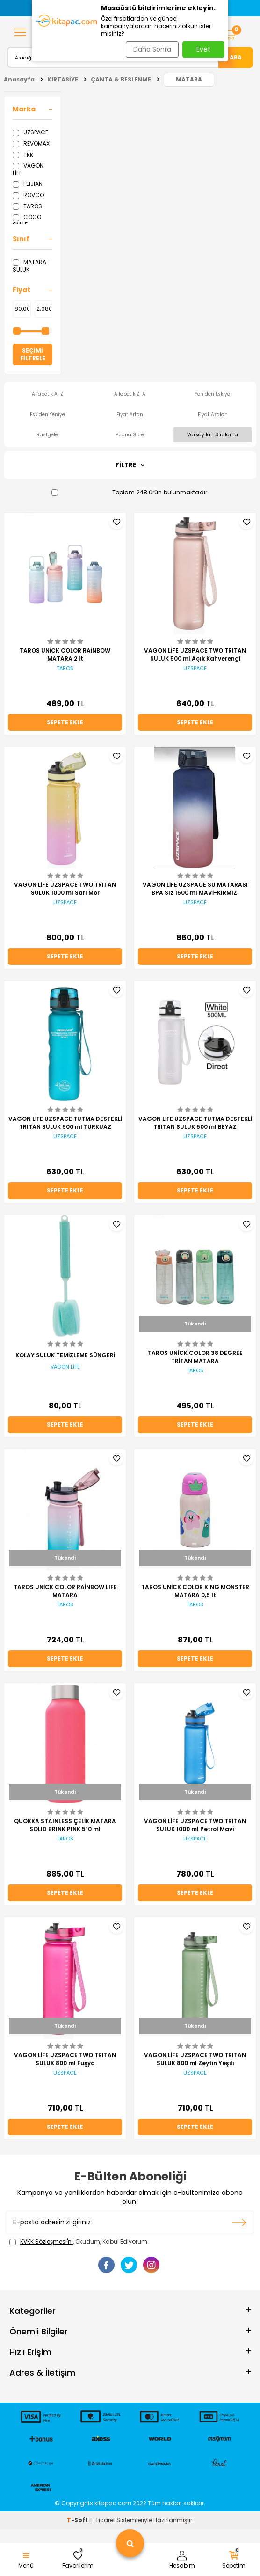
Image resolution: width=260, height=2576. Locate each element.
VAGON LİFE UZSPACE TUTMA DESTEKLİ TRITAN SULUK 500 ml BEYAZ (195, 1122)
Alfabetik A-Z (47, 393)
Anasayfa (19, 79)
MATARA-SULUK (31, 265)
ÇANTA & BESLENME (121, 79)
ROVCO (28, 195)
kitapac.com (112, 2503)
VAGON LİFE (28, 169)
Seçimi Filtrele (32, 354)
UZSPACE (30, 132)
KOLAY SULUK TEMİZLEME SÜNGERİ (65, 1355)
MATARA (189, 79)
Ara (236, 57)
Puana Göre (130, 434)
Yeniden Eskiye (212, 393)
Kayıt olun (239, 2222)
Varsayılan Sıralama (212, 434)
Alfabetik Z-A (129, 393)
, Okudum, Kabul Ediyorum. (79, 2241)
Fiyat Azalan (213, 414)
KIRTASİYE (62, 79)
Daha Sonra (152, 49)
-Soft (78, 2520)
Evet (203, 49)
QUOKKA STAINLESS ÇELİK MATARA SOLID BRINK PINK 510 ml (65, 1825)
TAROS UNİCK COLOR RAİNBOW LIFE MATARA (65, 1590)
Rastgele (47, 434)
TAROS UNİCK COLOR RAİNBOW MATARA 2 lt (65, 654)
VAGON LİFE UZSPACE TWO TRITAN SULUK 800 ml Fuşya (65, 2059)
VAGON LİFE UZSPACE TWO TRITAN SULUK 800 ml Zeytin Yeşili (195, 2059)
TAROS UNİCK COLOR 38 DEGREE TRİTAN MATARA (195, 1356)
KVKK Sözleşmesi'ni (46, 2241)
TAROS (27, 206)
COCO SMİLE (27, 220)
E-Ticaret (102, 2520)
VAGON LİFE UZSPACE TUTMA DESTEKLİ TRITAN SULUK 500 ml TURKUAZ (65, 1122)
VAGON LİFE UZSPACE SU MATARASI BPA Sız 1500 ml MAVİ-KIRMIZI (195, 888)
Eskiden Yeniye (47, 414)
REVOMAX (31, 143)
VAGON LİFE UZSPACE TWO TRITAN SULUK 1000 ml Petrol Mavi (195, 1825)
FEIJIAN (28, 184)
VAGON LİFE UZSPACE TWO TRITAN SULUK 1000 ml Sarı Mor (65, 888)
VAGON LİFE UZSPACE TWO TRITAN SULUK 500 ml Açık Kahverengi (195, 654)
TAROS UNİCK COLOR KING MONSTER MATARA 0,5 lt (195, 1590)
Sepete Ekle (65, 722)
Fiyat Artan (129, 414)
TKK (23, 155)
